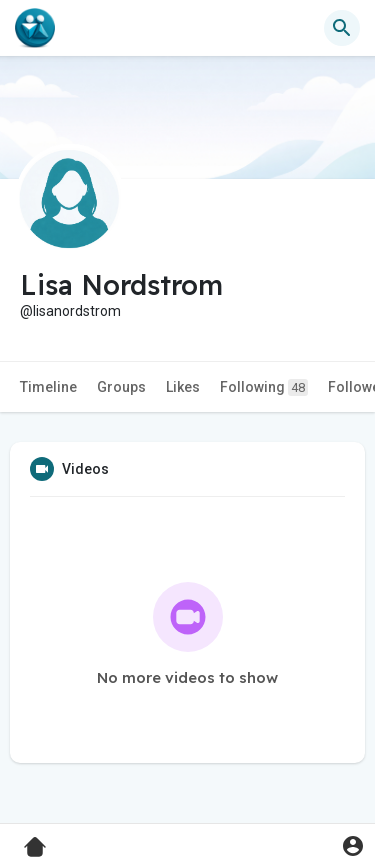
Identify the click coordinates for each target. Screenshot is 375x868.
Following (264, 387)
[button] (342, 28)
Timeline (48, 387)
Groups (121, 387)
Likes (183, 387)
